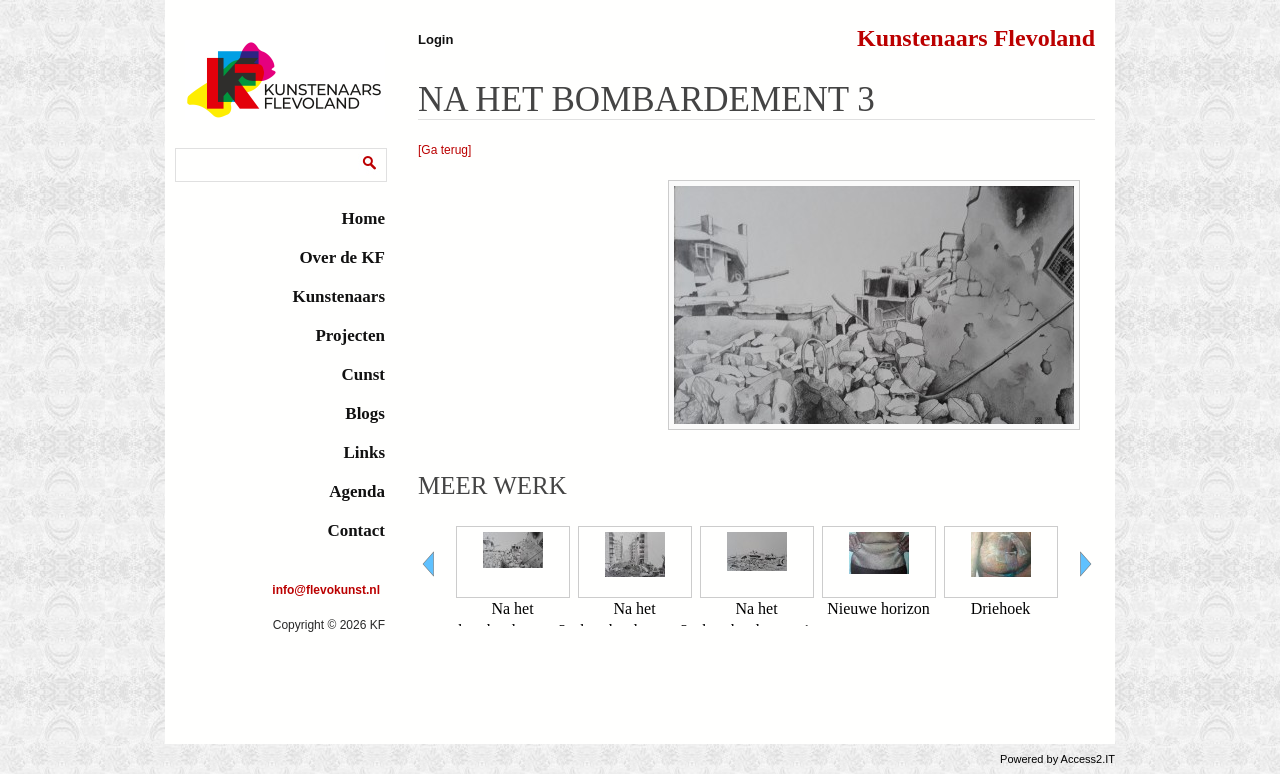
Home (363, 218)
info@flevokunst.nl (326, 590)
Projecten (350, 335)
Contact (356, 530)
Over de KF (342, 257)
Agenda (357, 491)
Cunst (363, 374)
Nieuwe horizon (878, 608)
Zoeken (200, 151)
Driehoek (1001, 608)
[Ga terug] (444, 150)
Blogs (365, 413)
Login (435, 39)
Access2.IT (1088, 759)
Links (364, 452)
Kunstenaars (338, 296)
